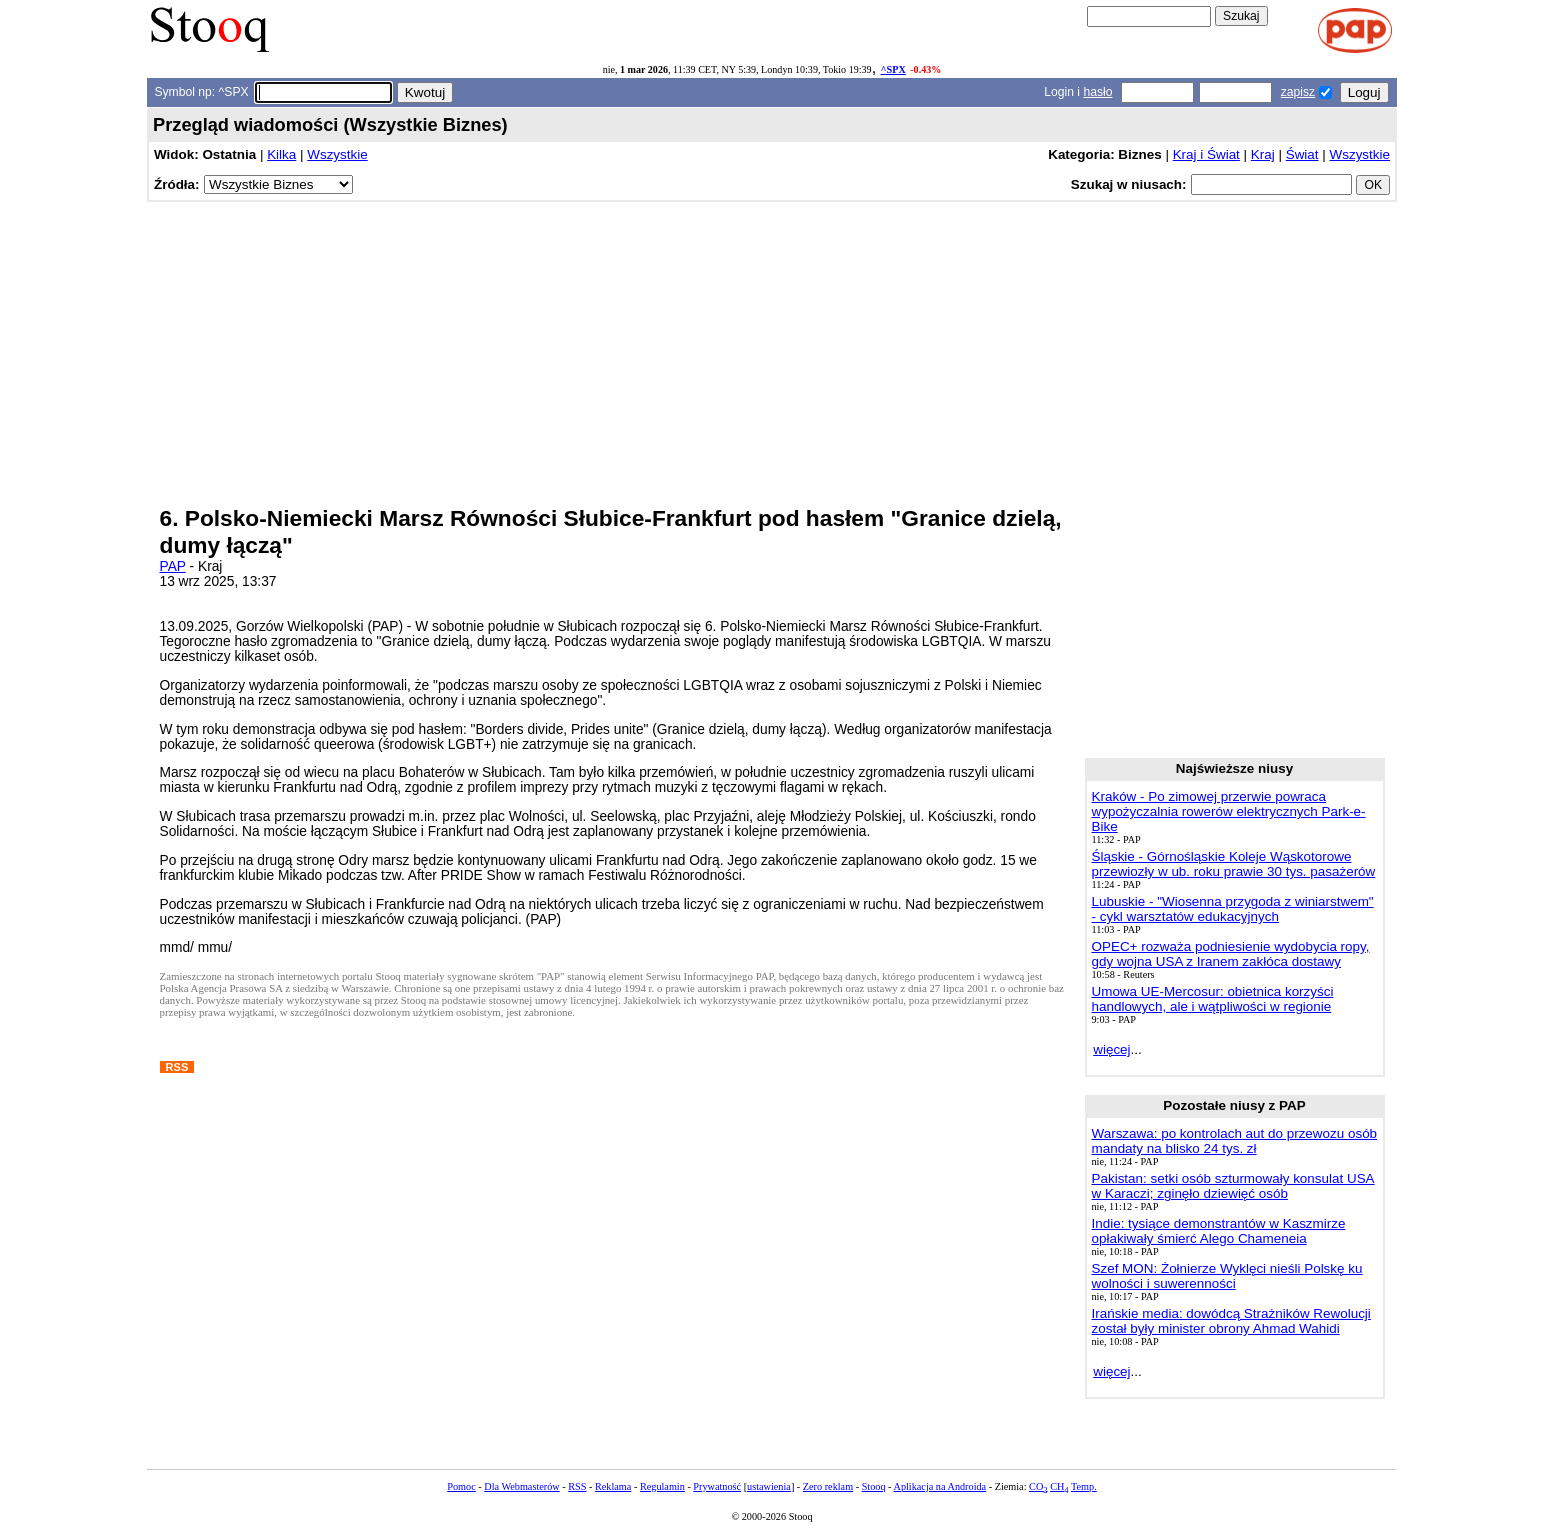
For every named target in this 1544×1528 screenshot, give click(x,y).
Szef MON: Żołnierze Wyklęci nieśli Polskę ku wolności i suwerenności (1227, 1276)
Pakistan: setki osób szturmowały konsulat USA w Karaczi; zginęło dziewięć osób (1233, 1186)
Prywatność (717, 1486)
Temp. (1084, 1486)
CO (1038, 1486)
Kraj (1263, 154)
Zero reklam (828, 1486)
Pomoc (461, 1486)
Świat (1302, 154)
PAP (173, 566)
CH (1059, 1486)
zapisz (1298, 92)
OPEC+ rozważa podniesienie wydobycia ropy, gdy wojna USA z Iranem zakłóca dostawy (1231, 954)
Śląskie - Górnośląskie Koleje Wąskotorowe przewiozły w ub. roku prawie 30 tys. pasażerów (1234, 864)
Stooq (874, 1486)
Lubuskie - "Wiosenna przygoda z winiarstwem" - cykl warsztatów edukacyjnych (1233, 909)
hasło (1097, 92)
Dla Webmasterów (521, 1486)
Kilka (281, 154)
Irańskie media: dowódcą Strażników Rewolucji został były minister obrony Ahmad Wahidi (1231, 1321)
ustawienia (769, 1486)
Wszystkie (337, 154)
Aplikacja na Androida (940, 1486)
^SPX (893, 69)
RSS (577, 1486)
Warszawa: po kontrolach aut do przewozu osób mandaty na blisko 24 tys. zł (1235, 1141)
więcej (1111, 1049)
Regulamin (662, 1486)
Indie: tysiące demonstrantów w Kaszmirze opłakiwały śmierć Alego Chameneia (1219, 1231)
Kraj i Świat (1206, 154)
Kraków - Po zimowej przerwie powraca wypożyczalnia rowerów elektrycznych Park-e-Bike (1229, 811)
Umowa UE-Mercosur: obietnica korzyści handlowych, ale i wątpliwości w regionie (1213, 999)
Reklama (613, 1486)
